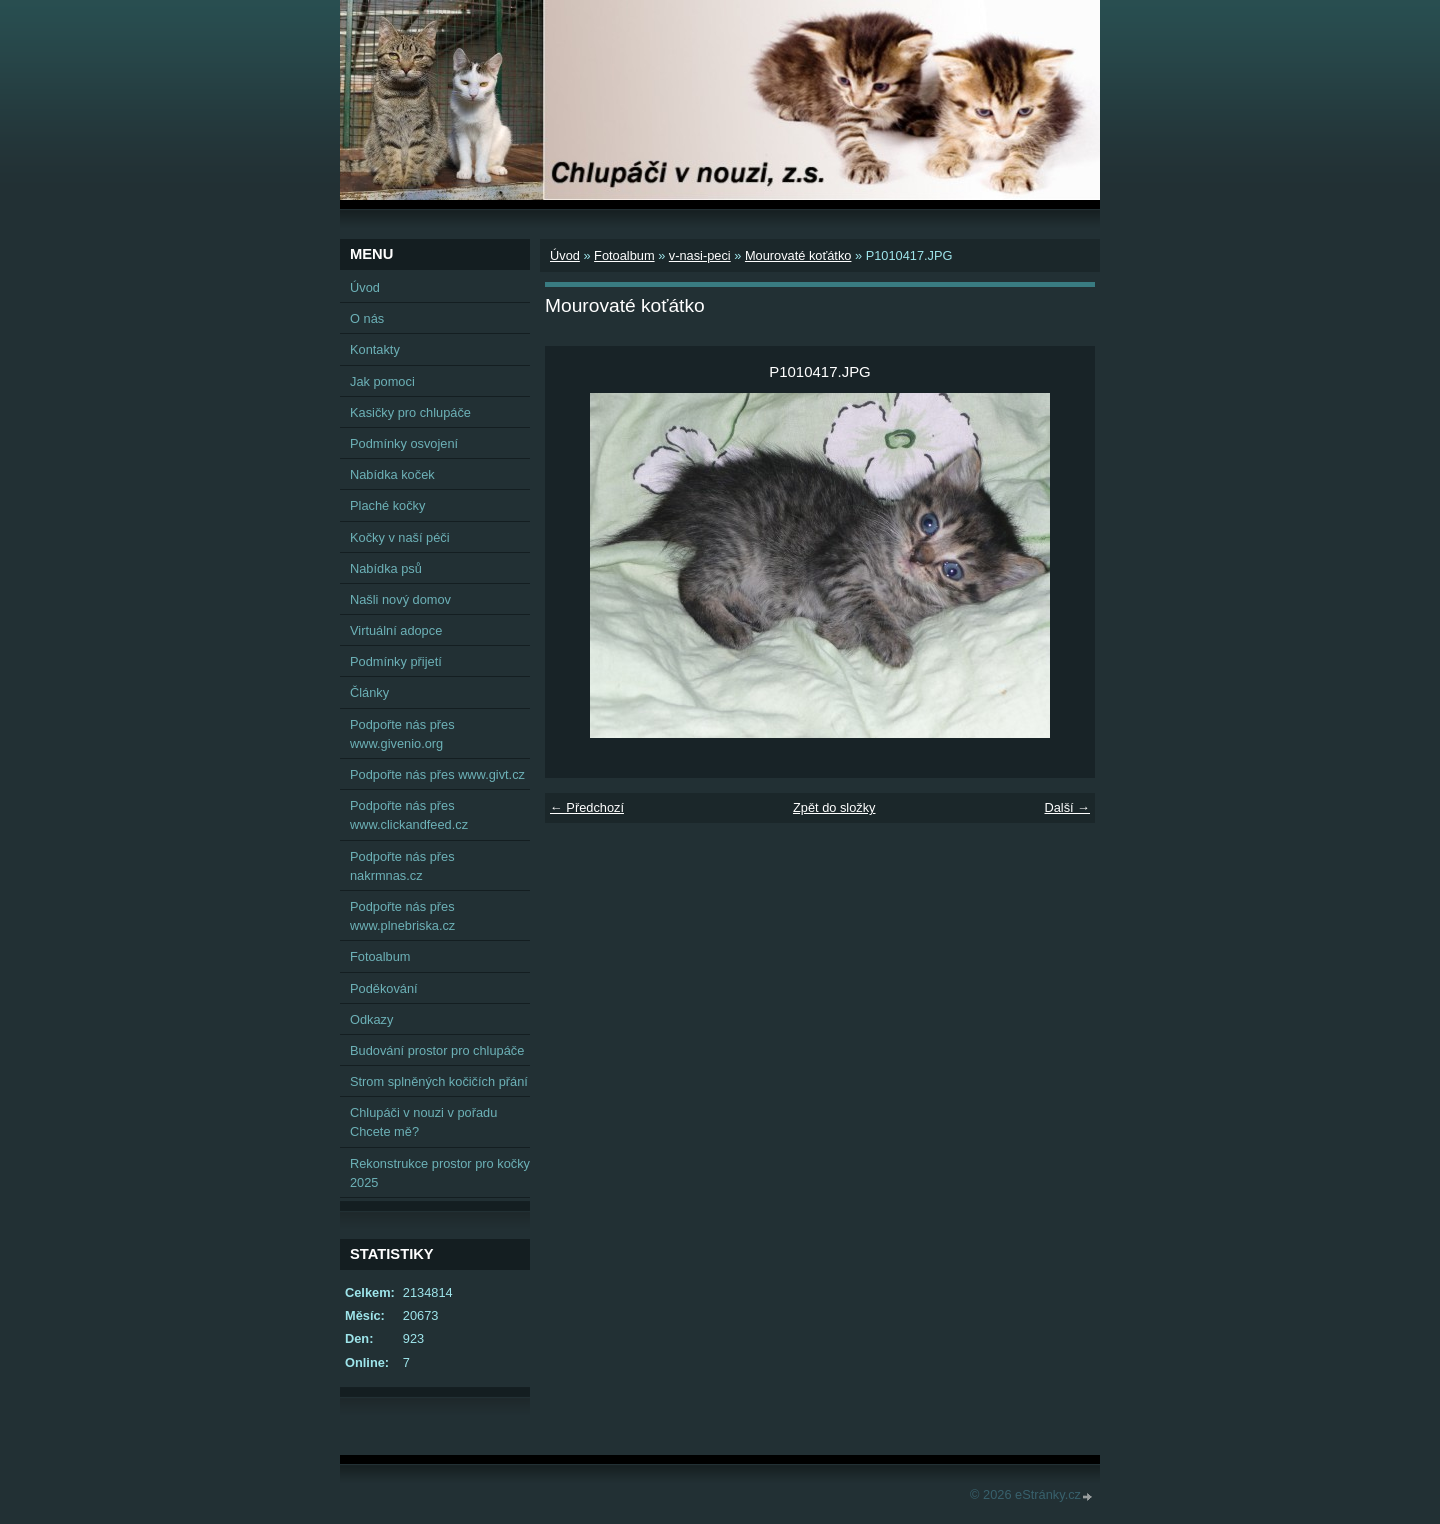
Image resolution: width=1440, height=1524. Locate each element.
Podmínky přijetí (396, 661)
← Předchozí (587, 807)
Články (369, 692)
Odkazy (371, 1019)
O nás (367, 318)
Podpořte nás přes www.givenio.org (402, 734)
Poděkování (384, 988)
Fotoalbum (624, 255)
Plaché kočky (387, 505)
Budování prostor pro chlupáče (437, 1050)
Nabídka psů (386, 568)
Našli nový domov (400, 599)
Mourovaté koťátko (798, 255)
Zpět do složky (834, 807)
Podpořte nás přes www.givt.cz (437, 774)
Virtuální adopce (396, 630)
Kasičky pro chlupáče (410, 412)
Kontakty (375, 349)
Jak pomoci (382, 381)
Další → (1067, 807)
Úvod (565, 255)
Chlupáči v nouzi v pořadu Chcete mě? (423, 1122)
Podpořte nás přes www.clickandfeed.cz (409, 815)
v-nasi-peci (700, 255)
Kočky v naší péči (400, 537)
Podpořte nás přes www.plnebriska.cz (402, 916)
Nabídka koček (392, 474)
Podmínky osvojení (404, 443)
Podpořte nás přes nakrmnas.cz (402, 866)
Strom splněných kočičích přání (439, 1081)
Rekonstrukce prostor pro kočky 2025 (440, 1173)
